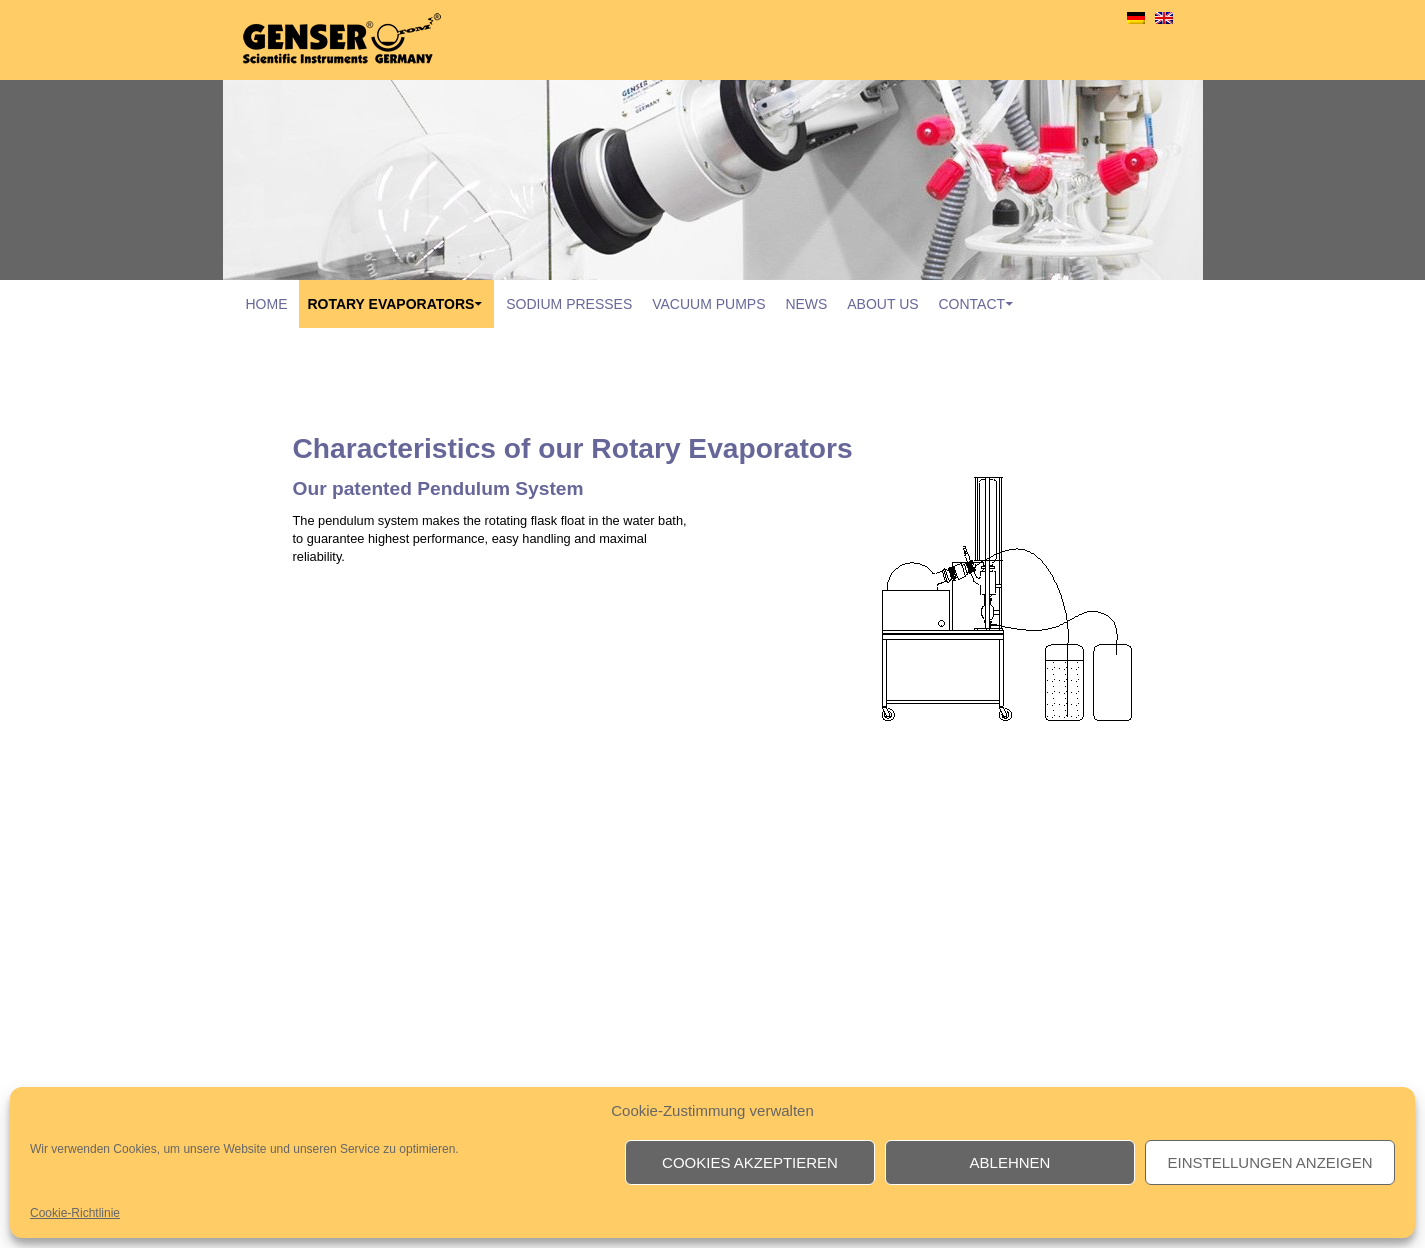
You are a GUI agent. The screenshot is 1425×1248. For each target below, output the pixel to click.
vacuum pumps (708, 304)
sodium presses (569, 304)
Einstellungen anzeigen (1269, 1162)
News (806, 304)
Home (267, 304)
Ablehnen (1010, 1162)
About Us (882, 304)
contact (971, 304)
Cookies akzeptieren (750, 1162)
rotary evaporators (390, 304)
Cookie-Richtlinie (75, 1213)
